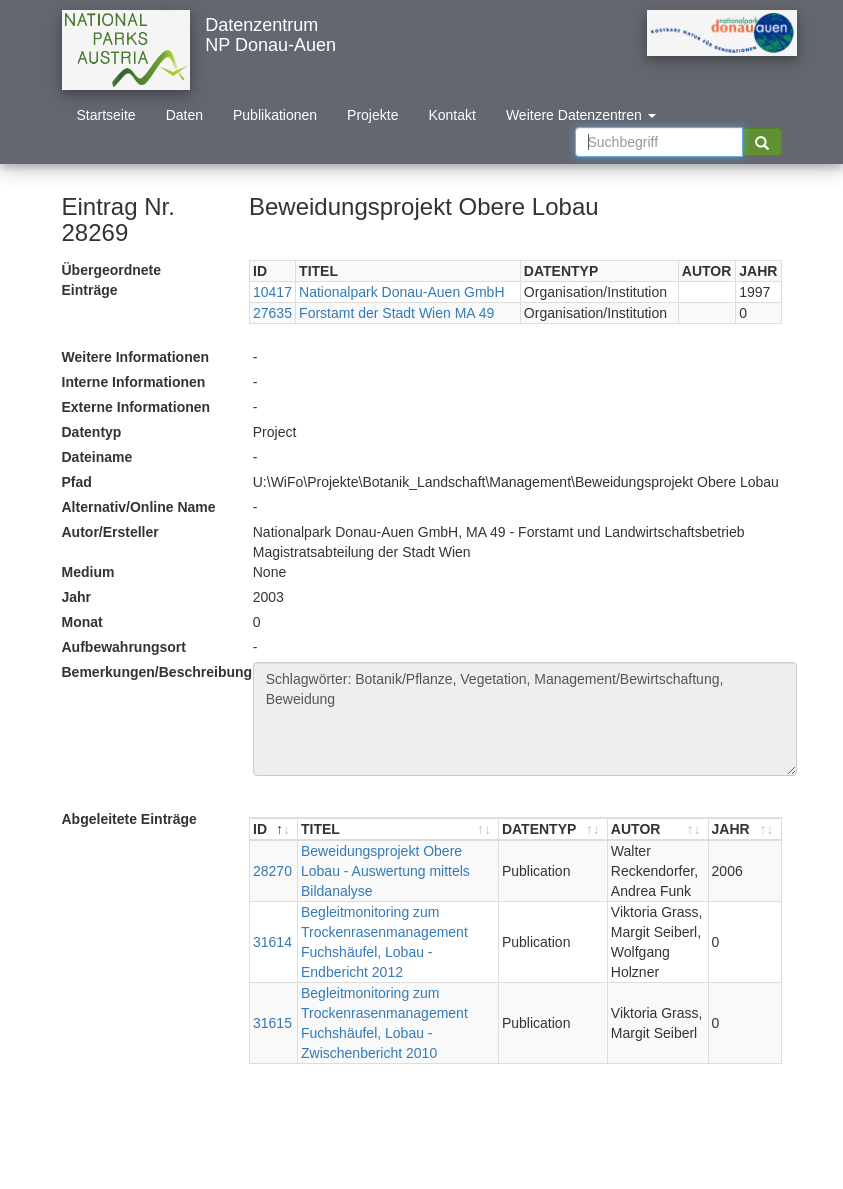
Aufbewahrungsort (124, 647)
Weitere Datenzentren (581, 115)
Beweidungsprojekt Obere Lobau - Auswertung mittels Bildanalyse (385, 871)
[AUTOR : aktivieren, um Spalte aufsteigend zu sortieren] (658, 829)
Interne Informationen (134, 382)
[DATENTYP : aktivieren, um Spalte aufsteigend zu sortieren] (553, 829)
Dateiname (97, 457)
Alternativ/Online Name (139, 507)
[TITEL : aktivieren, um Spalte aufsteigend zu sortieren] (398, 829)
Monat (82, 622)
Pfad (77, 482)
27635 (272, 313)
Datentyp (92, 432)
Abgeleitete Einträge (129, 819)
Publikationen (275, 115)
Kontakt (451, 115)
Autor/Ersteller (110, 532)
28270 (272, 871)
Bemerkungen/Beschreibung (150, 672)
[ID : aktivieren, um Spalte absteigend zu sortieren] (274, 829)
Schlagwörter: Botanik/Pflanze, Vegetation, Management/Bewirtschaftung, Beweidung (525, 719)
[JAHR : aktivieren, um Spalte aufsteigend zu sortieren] (745, 829)
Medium (88, 572)
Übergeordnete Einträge (112, 280)
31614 (272, 942)
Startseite (106, 115)
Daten (184, 115)
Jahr (77, 597)
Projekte (372, 115)
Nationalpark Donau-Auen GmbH (401, 292)
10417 (272, 292)
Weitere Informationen (136, 357)
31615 (272, 1023)
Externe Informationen (136, 407)
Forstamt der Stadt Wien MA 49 (396, 313)
